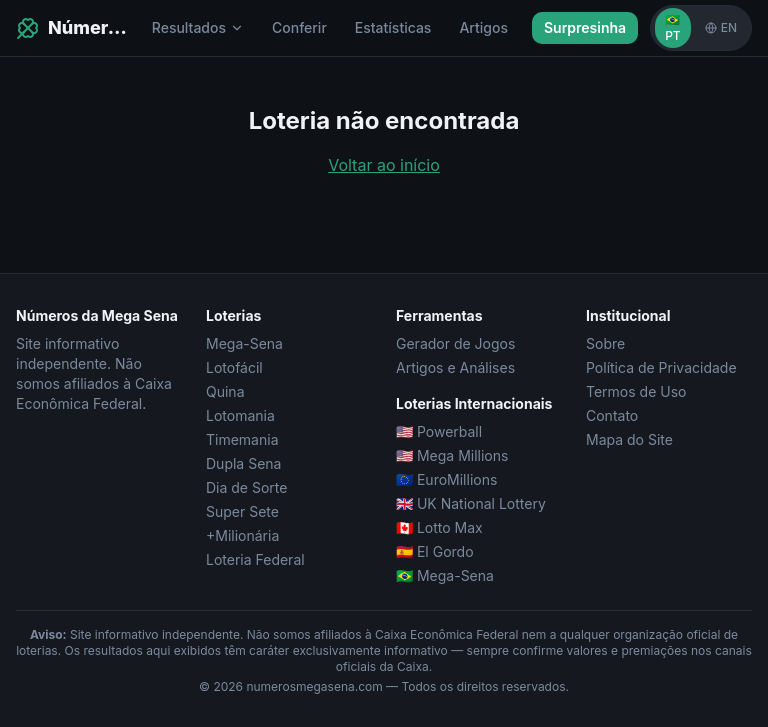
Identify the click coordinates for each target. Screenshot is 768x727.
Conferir (299, 27)
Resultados (198, 27)
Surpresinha (585, 27)
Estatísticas (393, 27)
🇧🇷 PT (673, 27)
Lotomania (240, 415)
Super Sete (242, 511)
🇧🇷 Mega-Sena (445, 575)
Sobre (605, 343)
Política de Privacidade (661, 367)
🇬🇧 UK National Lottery (471, 503)
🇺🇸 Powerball (439, 431)
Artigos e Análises (455, 367)
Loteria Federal (255, 559)
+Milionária (242, 535)
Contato (612, 415)
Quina (225, 391)
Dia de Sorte (246, 487)
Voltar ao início (384, 165)
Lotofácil (234, 367)
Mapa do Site (629, 439)
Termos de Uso (636, 391)
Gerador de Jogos (455, 343)
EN (721, 27)
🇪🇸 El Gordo (435, 551)
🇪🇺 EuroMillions (446, 479)
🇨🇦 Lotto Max (439, 527)
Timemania (242, 439)
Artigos (483, 27)
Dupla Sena (243, 463)
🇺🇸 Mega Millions (452, 455)
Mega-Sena (244, 343)
